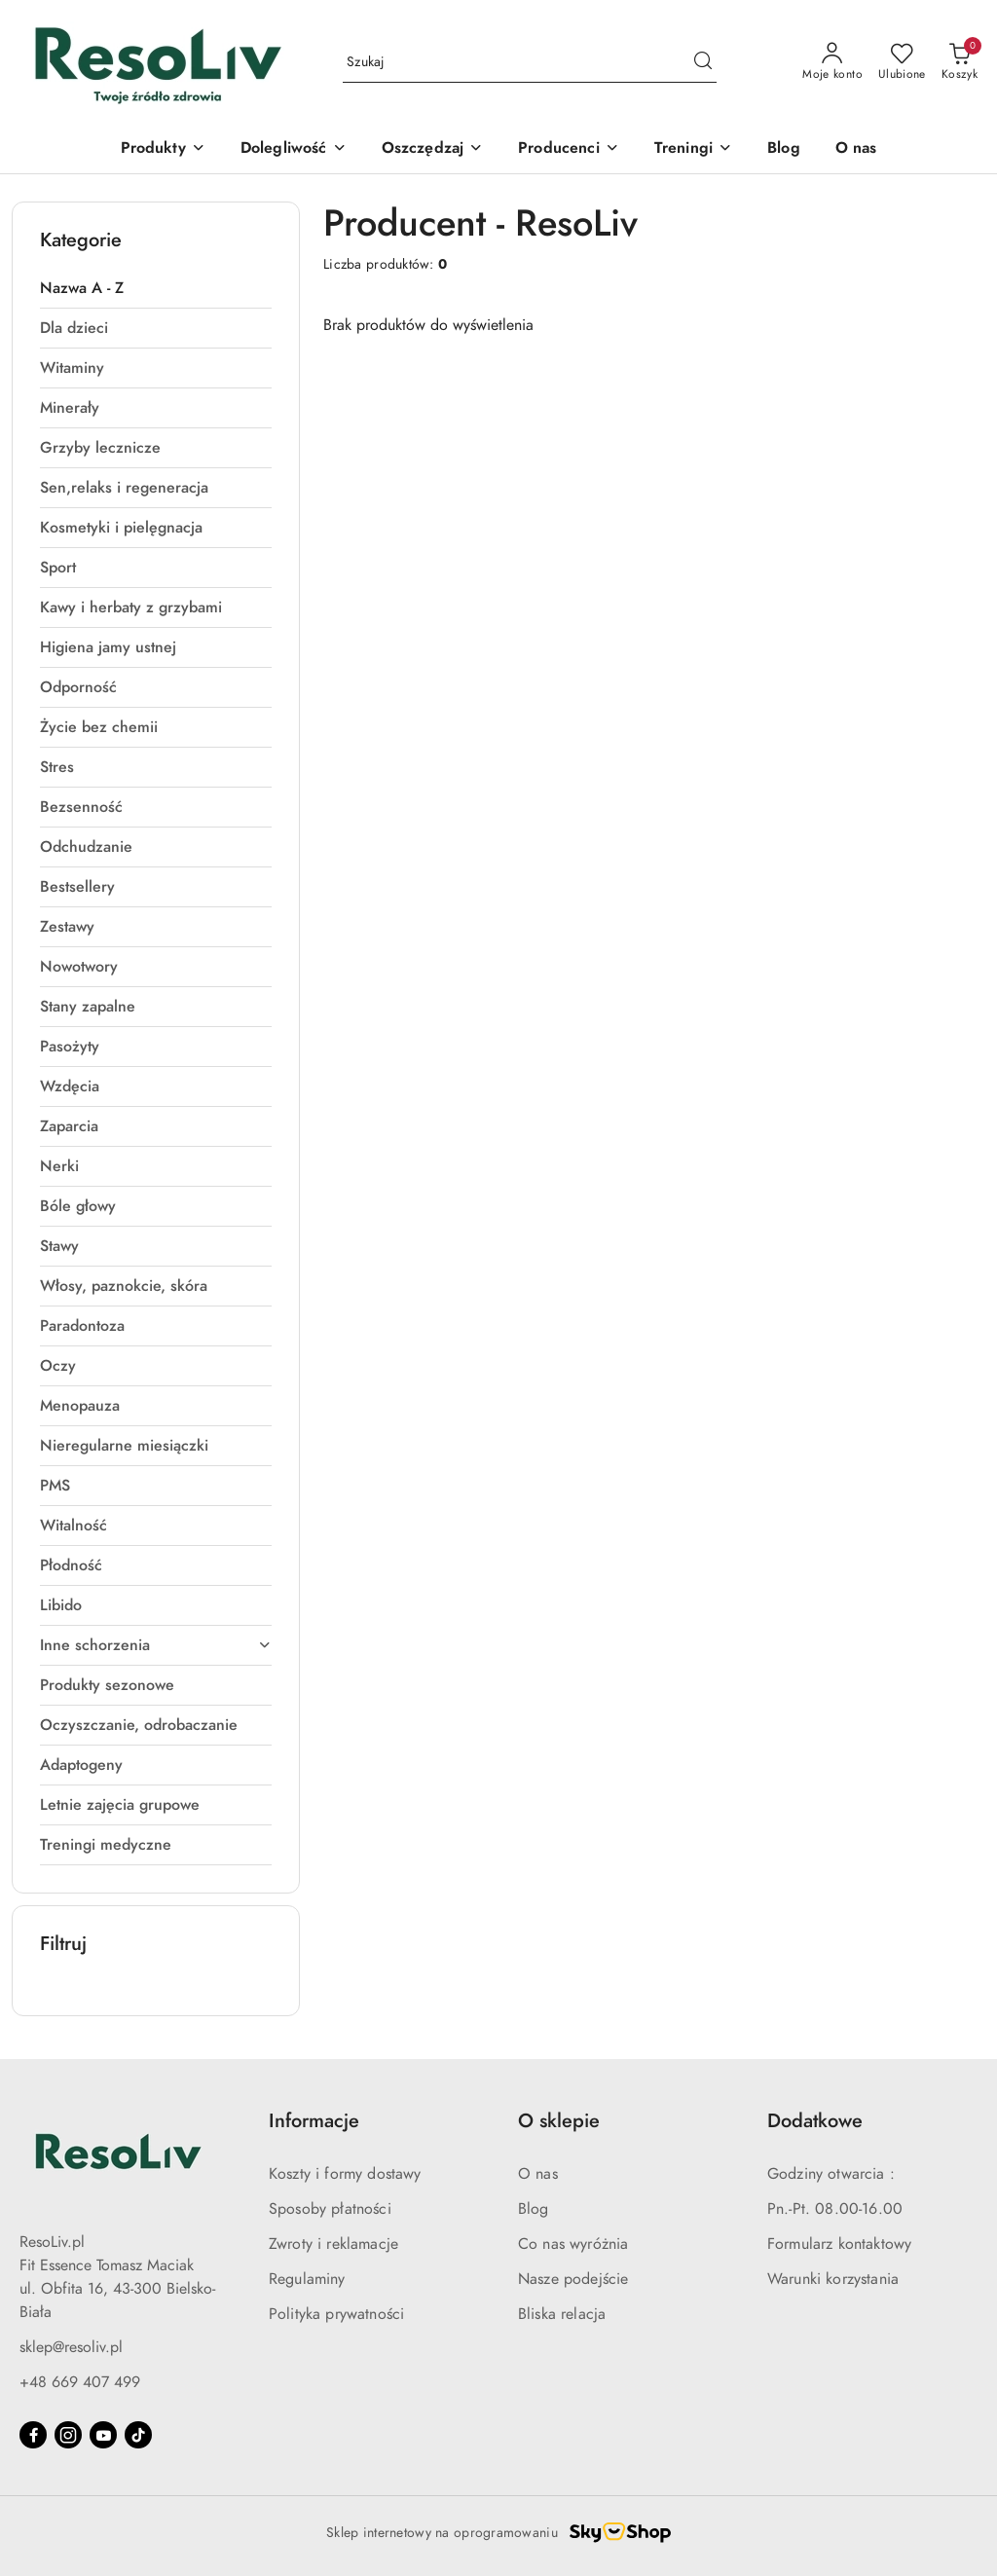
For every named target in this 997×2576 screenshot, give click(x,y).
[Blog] (783, 149)
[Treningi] (693, 149)
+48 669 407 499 (79, 2382)
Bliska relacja (562, 2314)
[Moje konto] (832, 62)
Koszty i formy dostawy (345, 2174)
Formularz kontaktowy (839, 2244)
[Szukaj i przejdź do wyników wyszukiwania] (703, 62)
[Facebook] (33, 2434)
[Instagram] (68, 2434)
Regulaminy (307, 2279)
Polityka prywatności (336, 2314)
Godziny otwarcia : (831, 2174)
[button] (568, 149)
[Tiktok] (138, 2434)
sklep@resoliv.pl (71, 2347)
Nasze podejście (573, 2279)
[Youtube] (103, 2434)
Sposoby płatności (330, 2209)
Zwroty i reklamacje (333, 2244)
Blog (533, 2209)
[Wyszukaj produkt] (530, 63)
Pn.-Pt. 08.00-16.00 (835, 2209)
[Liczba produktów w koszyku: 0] (959, 62)
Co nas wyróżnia (573, 2244)
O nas (538, 2174)
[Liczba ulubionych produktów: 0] (902, 62)
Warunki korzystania (833, 2279)
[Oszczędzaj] (433, 149)
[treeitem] (156, 288)
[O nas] (856, 149)
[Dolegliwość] (293, 149)
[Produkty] (163, 149)
